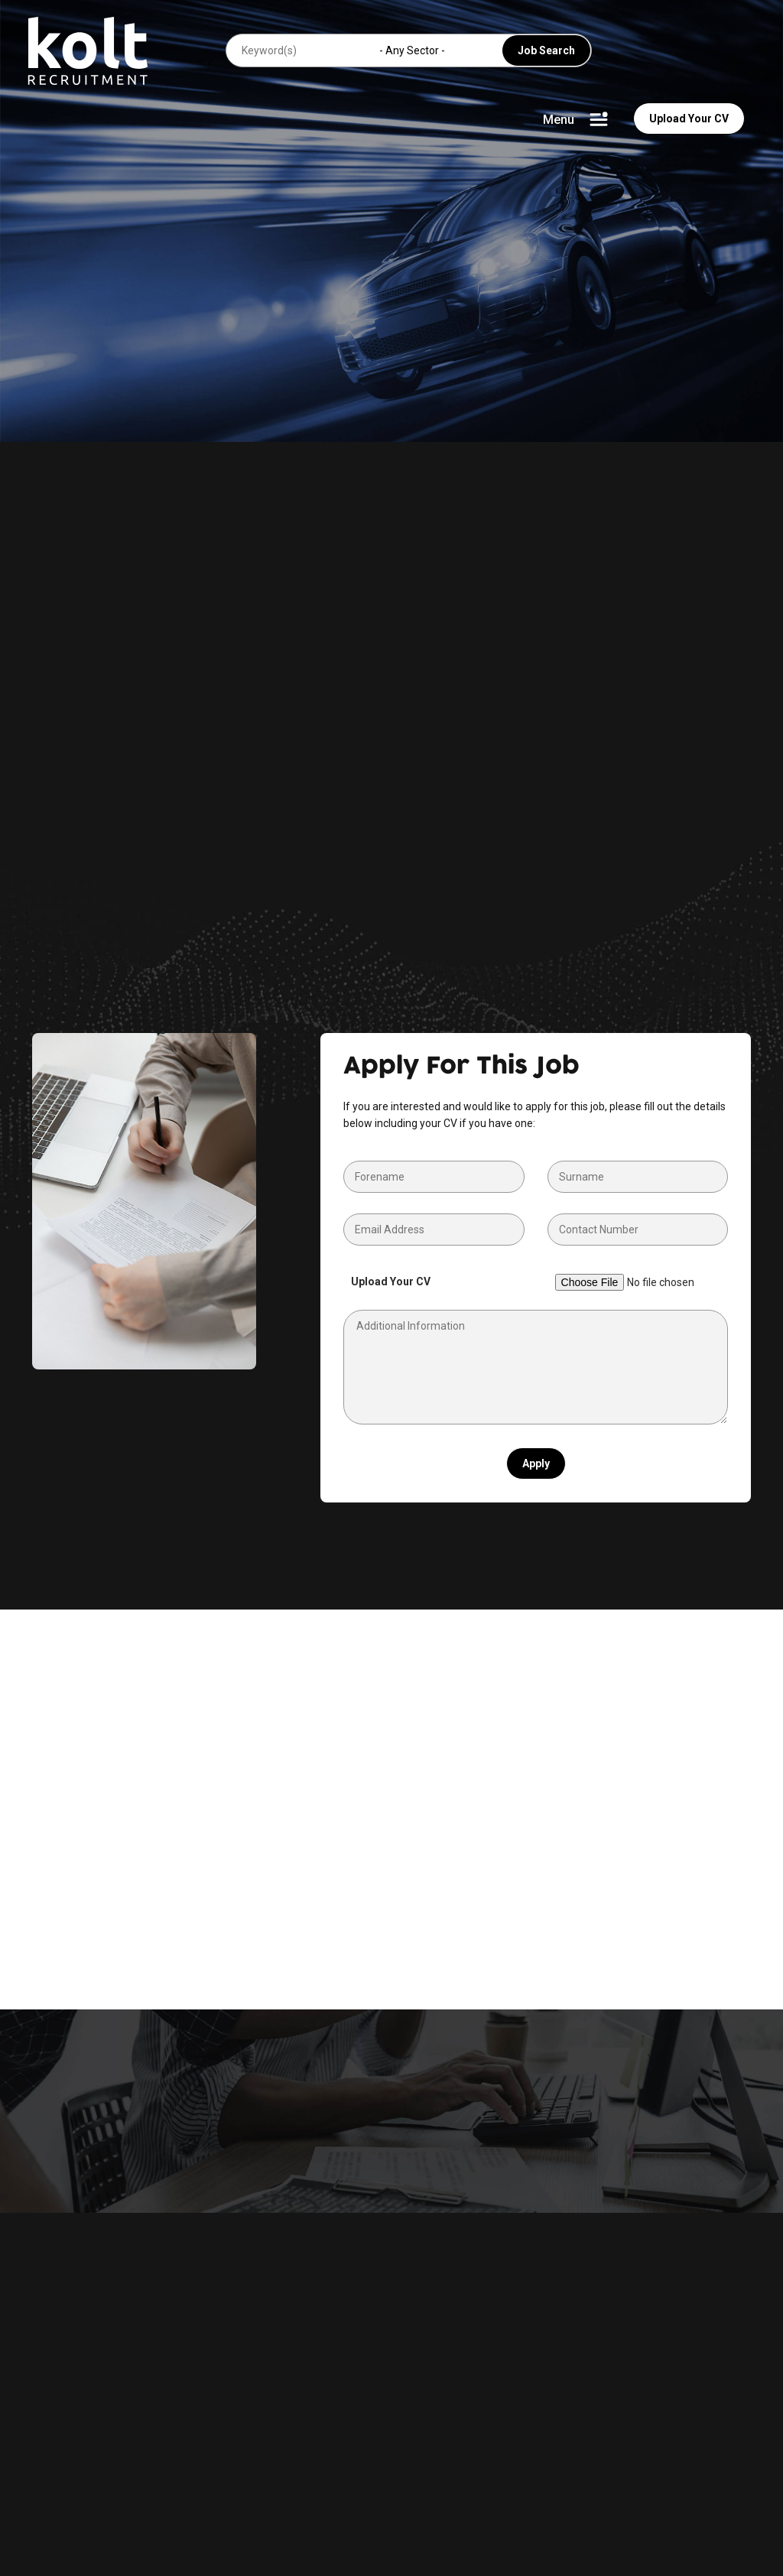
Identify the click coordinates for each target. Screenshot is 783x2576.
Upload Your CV (689, 118)
